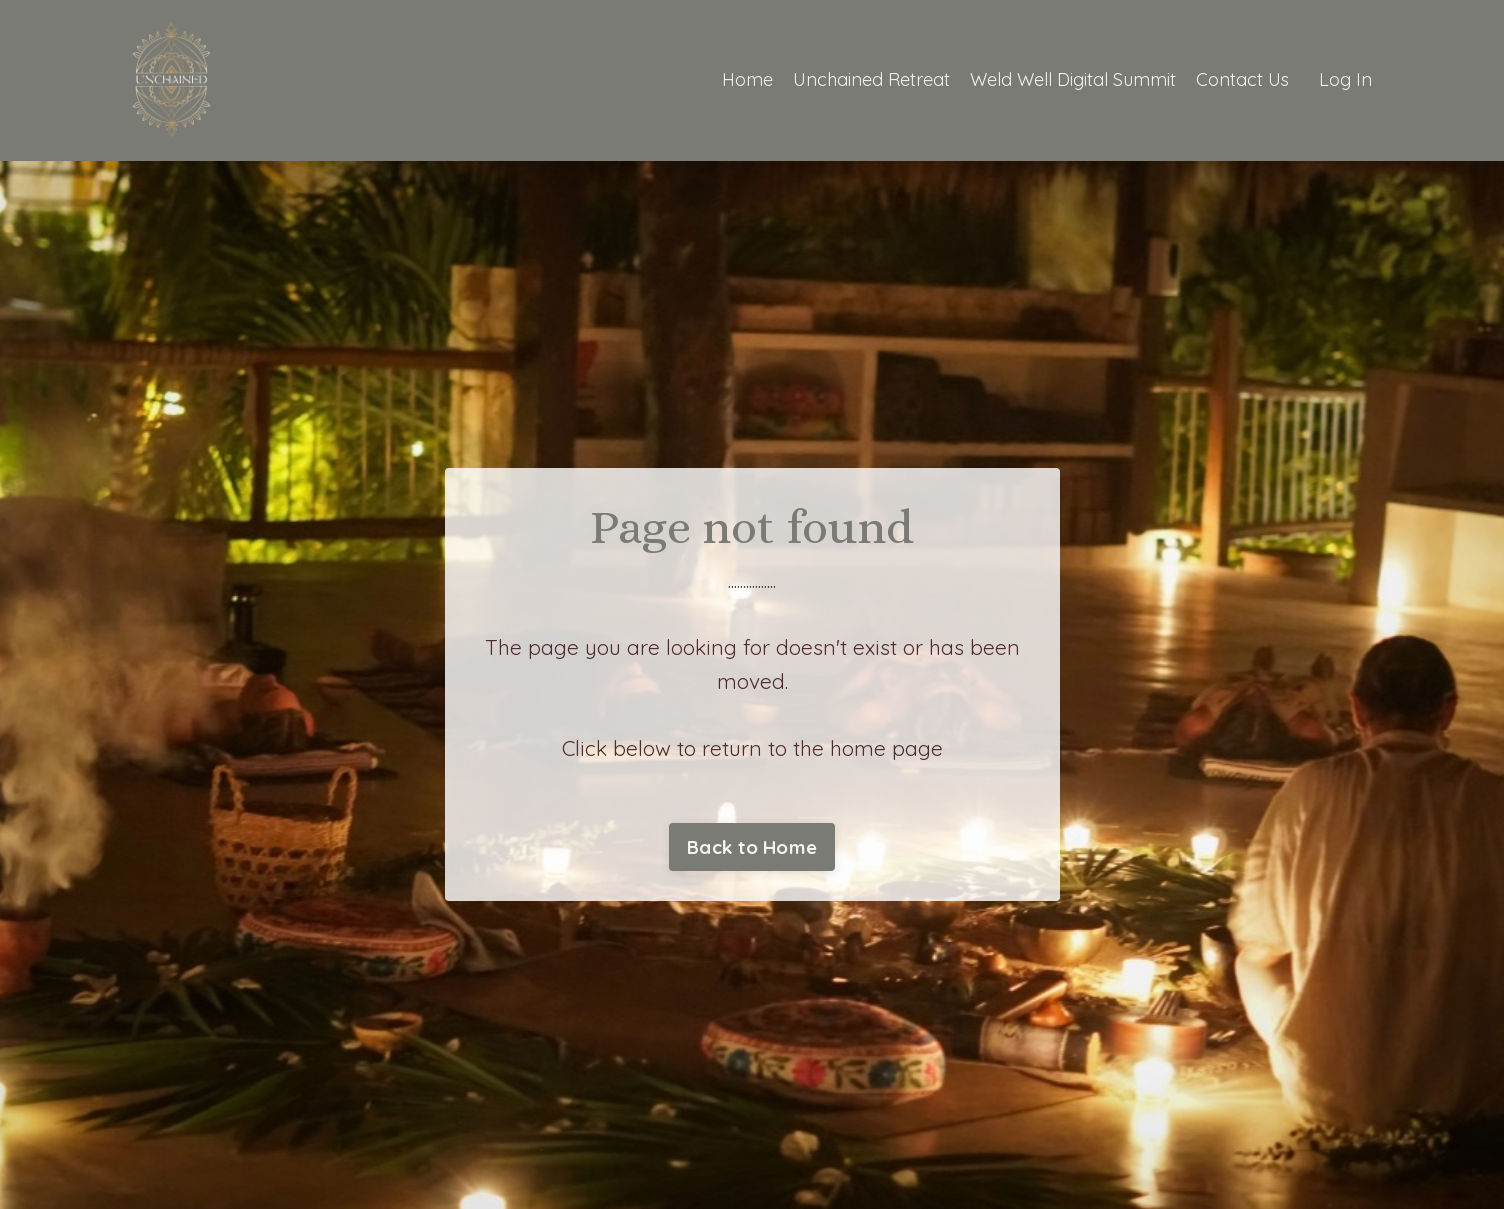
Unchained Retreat (871, 79)
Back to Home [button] (752, 847)
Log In (1345, 79)
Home (747, 79)
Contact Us (1242, 79)
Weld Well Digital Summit (1073, 79)
